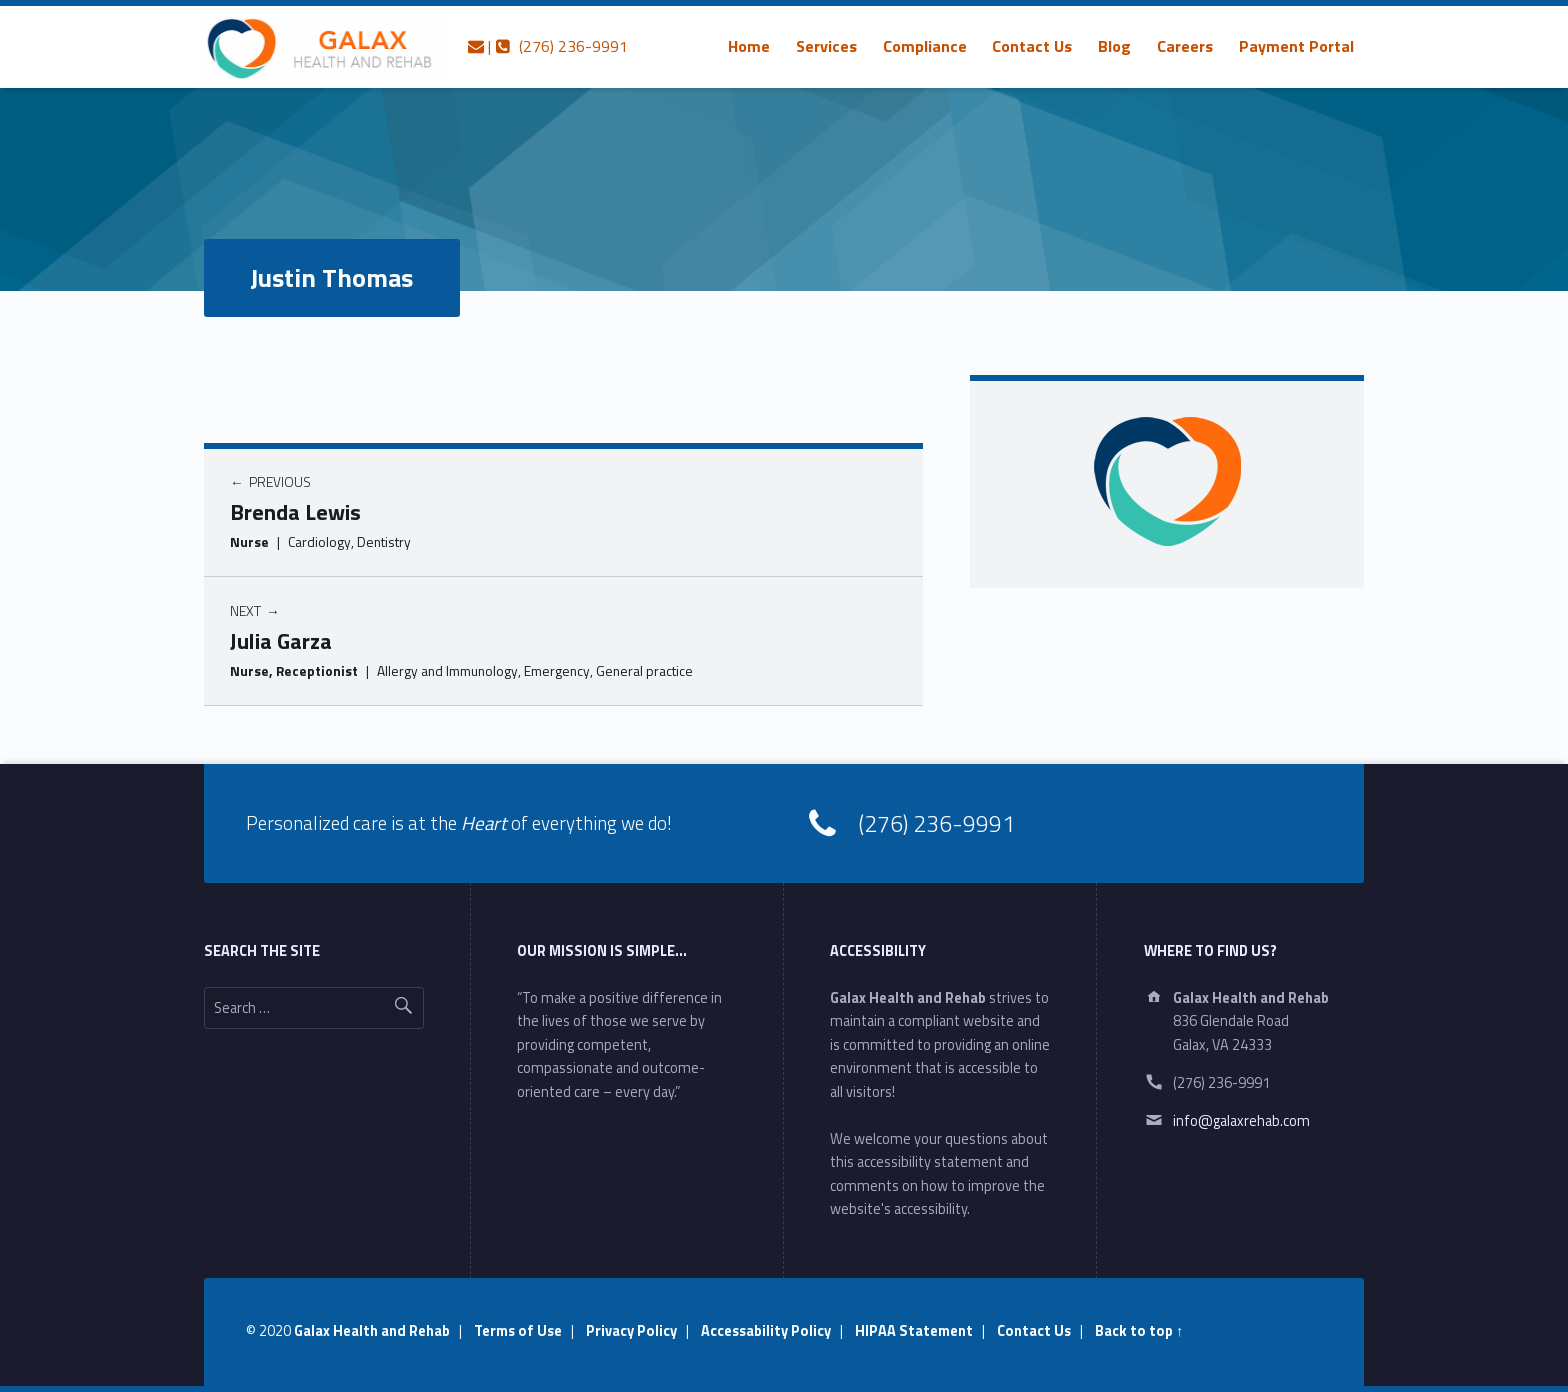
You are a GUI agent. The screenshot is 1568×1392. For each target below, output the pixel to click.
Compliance (925, 46)
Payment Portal (1296, 46)
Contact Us (1032, 46)
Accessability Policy (766, 1331)
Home (749, 46)
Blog (1114, 46)
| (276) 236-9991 (548, 46)
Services (826, 46)
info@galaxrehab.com (1241, 1121)
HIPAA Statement (914, 1331)
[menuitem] (749, 46)
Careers (1185, 46)
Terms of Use (518, 1331)
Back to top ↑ (1139, 1331)
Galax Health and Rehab (372, 1331)
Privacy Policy (631, 1331)
